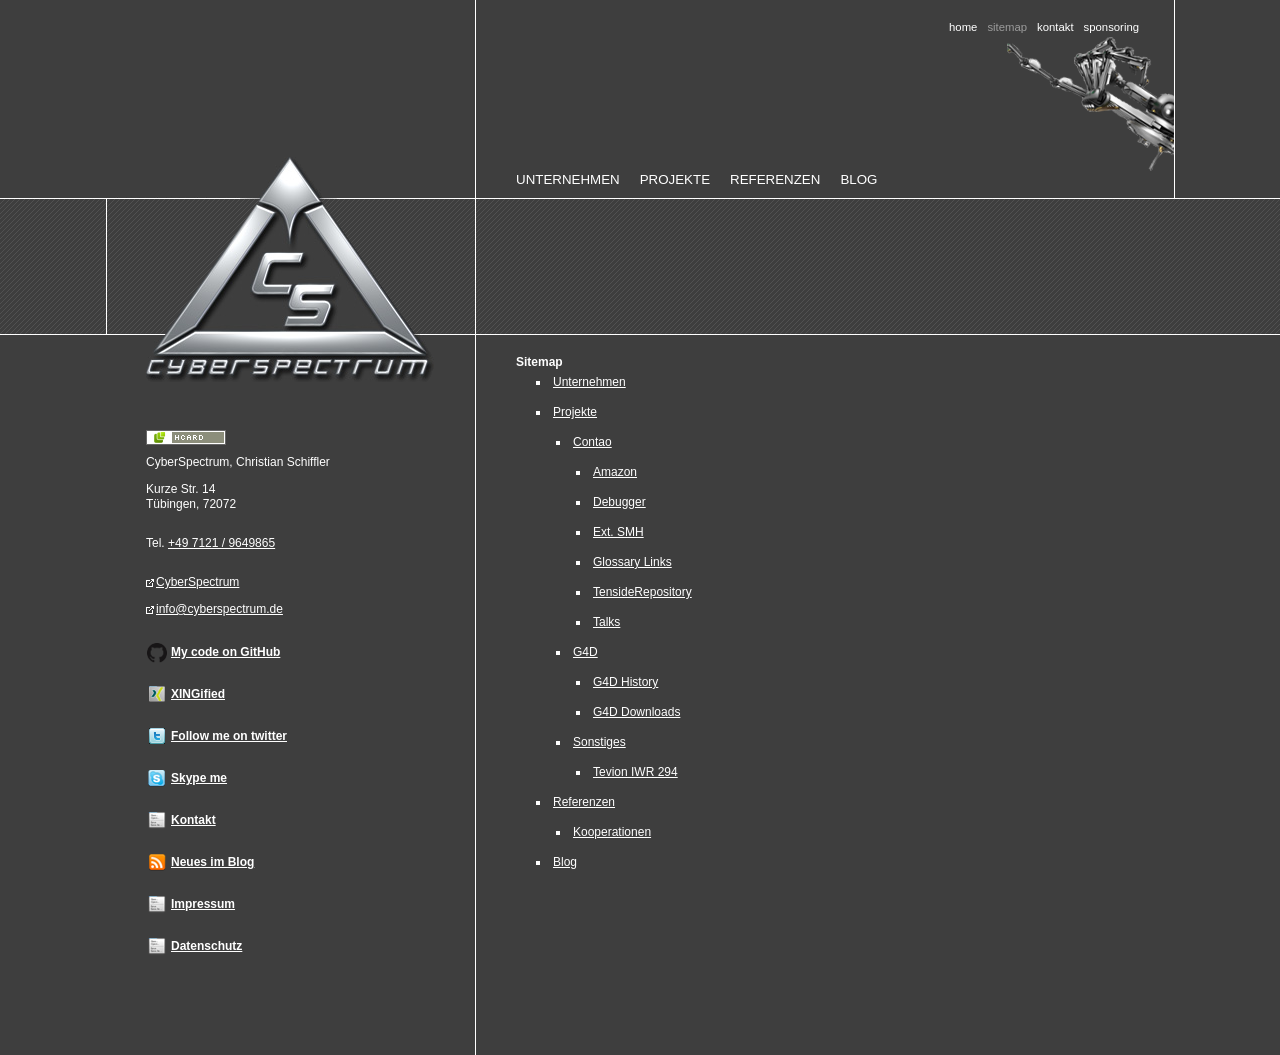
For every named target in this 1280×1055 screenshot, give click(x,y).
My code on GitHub (225, 652)
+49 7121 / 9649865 (221, 543)
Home (963, 27)
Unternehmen (568, 179)
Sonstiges (599, 742)
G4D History (625, 682)
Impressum (203, 904)
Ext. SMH (618, 532)
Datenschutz (206, 946)
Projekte (675, 179)
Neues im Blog (212, 862)
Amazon (615, 472)
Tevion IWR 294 (635, 772)
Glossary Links (632, 562)
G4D (585, 652)
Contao (592, 442)
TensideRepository (642, 592)
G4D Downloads (636, 712)
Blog (858, 179)
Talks (606, 622)
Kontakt (1055, 27)
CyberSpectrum (197, 582)
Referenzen (775, 179)
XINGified (198, 694)
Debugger (619, 502)
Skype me (199, 778)
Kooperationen (612, 832)
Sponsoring (1111, 27)
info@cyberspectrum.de (219, 609)
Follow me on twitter (229, 736)
